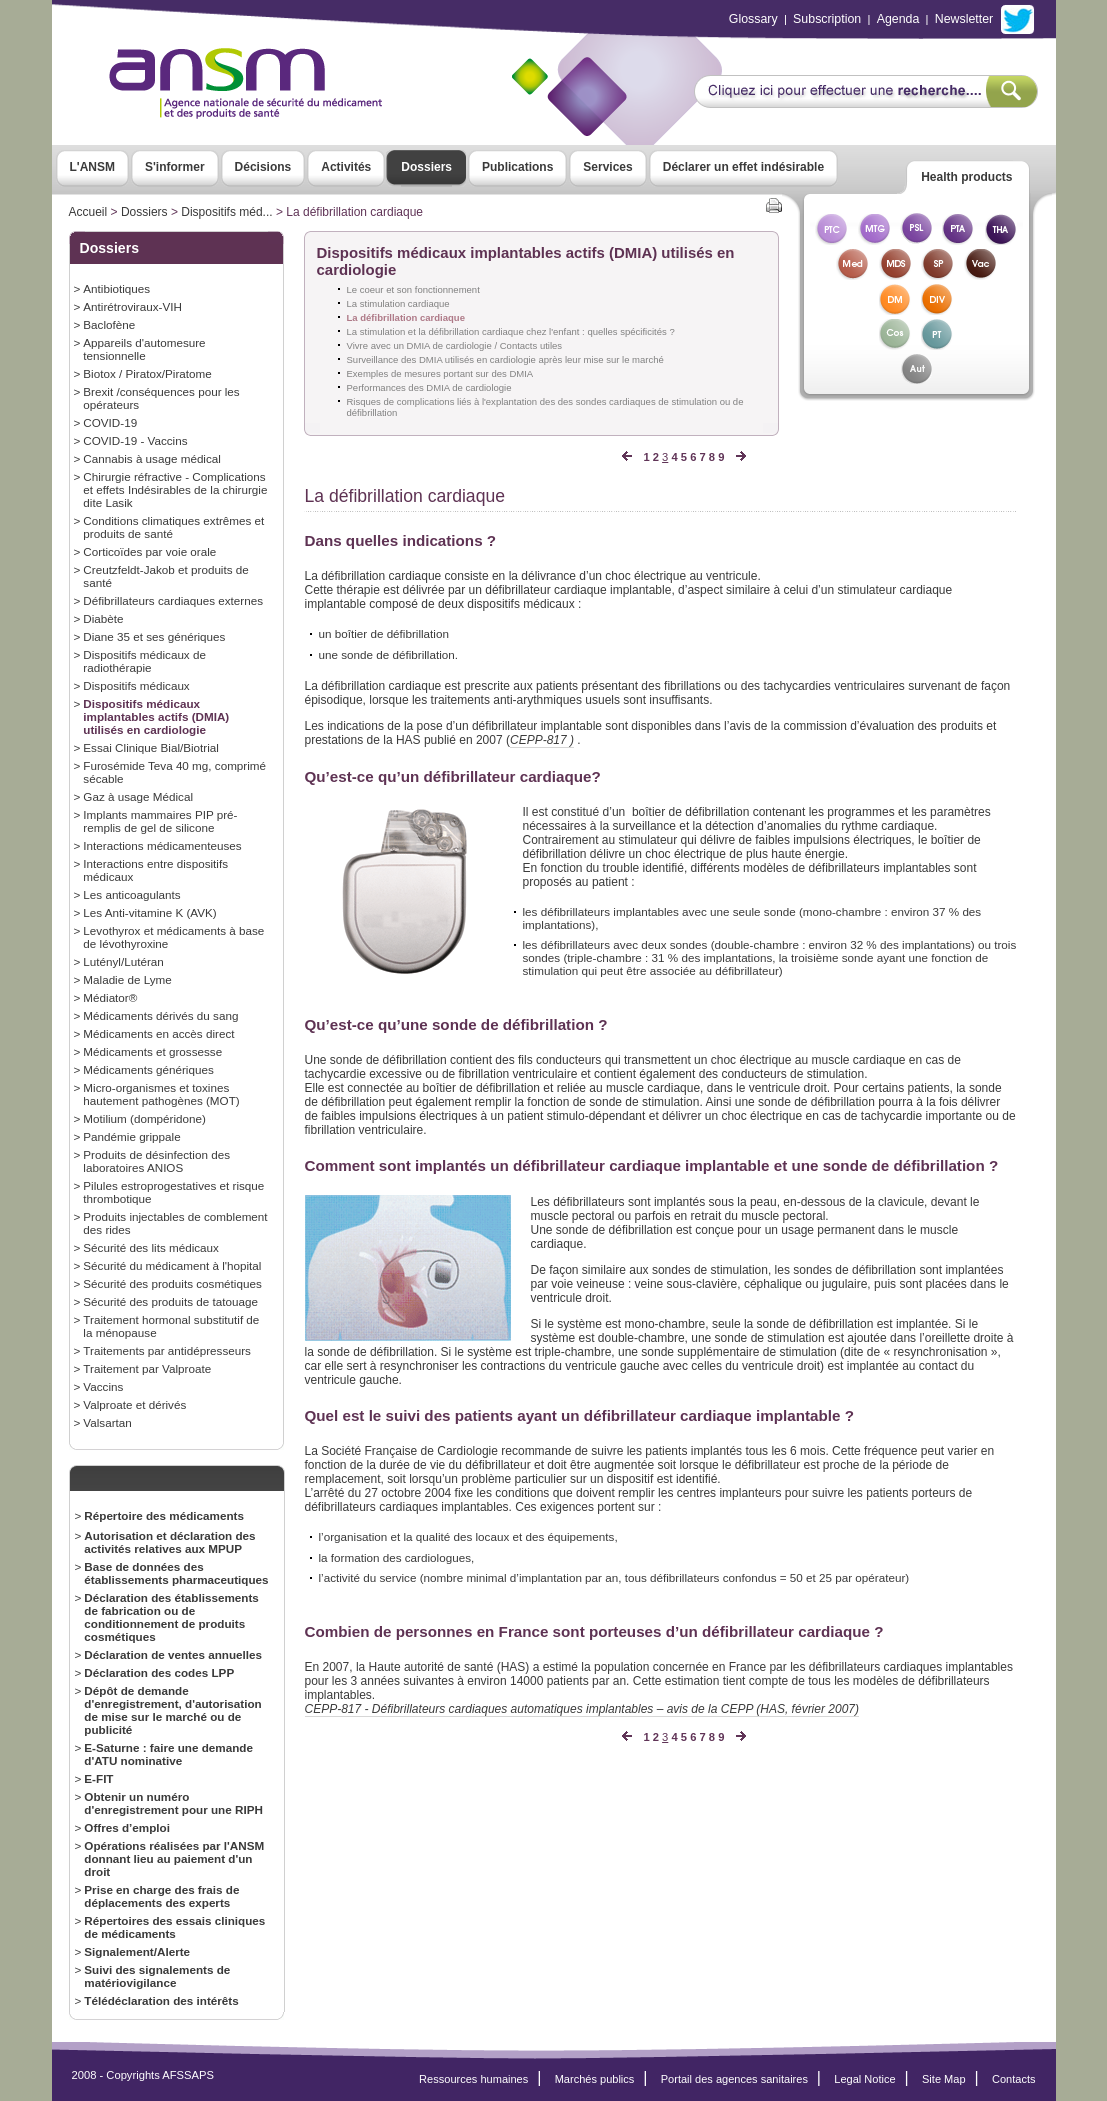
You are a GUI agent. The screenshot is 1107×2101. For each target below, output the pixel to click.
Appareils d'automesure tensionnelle (144, 349)
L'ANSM (93, 167)
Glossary (753, 19)
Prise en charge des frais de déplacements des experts (161, 1896)
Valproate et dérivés (134, 1404)
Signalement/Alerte (137, 1951)
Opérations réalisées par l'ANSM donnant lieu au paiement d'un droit (174, 1858)
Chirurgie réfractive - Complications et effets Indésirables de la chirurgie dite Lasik (175, 489)
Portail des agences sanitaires (734, 2079)
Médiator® (110, 997)
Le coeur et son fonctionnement (413, 289)
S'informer (175, 167)
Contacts (1014, 2079)
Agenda (898, 19)
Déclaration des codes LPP (159, 1672)
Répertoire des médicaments (164, 1515)
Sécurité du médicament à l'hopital (172, 1265)
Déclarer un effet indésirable (743, 167)
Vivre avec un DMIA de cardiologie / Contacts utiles (455, 345)
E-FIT (98, 1778)
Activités (346, 167)
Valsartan (107, 1422)
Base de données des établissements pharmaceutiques (176, 1573)
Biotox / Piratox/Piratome (147, 373)
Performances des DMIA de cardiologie (429, 387)
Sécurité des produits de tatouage (170, 1301)
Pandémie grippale (131, 1136)
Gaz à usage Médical (138, 796)
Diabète (103, 618)
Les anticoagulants (131, 894)
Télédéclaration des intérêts (161, 2000)
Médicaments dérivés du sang (160, 1015)
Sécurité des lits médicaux (151, 1247)
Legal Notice (864, 2079)
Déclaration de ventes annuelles (173, 1654)
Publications (517, 167)
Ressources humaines (473, 2079)
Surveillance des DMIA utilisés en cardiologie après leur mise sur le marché (505, 359)
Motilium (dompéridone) (144, 1118)
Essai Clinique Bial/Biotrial (151, 747)
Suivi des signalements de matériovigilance (157, 1976)
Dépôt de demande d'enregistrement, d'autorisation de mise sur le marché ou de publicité (172, 1710)
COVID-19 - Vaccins (135, 440)
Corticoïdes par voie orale (149, 551)
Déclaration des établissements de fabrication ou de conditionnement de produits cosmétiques (171, 1617)
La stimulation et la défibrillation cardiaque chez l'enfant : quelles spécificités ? (511, 331)
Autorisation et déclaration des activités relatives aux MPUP (169, 1542)
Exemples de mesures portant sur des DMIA (440, 373)
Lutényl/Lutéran (123, 961)
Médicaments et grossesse (152, 1051)
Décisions (263, 167)
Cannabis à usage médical (152, 458)
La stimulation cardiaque (398, 303)
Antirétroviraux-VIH (132, 306)
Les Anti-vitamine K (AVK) (149, 912)
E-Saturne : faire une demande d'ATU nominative (168, 1754)
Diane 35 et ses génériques (154, 636)
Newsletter (964, 19)
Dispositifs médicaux (136, 685)
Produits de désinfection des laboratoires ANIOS (156, 1161)
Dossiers (426, 167)
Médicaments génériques (148, 1069)
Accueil (88, 212)
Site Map (944, 2079)
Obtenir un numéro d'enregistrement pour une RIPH (173, 1803)
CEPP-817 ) (542, 740)
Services (607, 167)
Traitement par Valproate (147, 1368)
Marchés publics (595, 2079)
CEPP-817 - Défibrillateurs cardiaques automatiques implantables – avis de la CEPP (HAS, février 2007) (582, 1709)
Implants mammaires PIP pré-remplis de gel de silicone (160, 821)
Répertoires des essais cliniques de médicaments (174, 1927)
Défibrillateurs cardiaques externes (173, 600)
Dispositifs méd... (226, 212)
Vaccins (103, 1386)
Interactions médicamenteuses (162, 845)
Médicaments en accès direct (158, 1033)
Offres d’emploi (127, 1827)
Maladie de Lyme (127, 979)
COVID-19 (110, 422)
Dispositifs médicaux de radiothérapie (144, 661)
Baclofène (109, 324)
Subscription (827, 19)
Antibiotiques (116, 288)
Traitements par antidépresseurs (167, 1350)
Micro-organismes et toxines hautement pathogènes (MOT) (161, 1094)
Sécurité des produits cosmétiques (172, 1283)
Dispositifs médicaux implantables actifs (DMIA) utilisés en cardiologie (156, 716)
